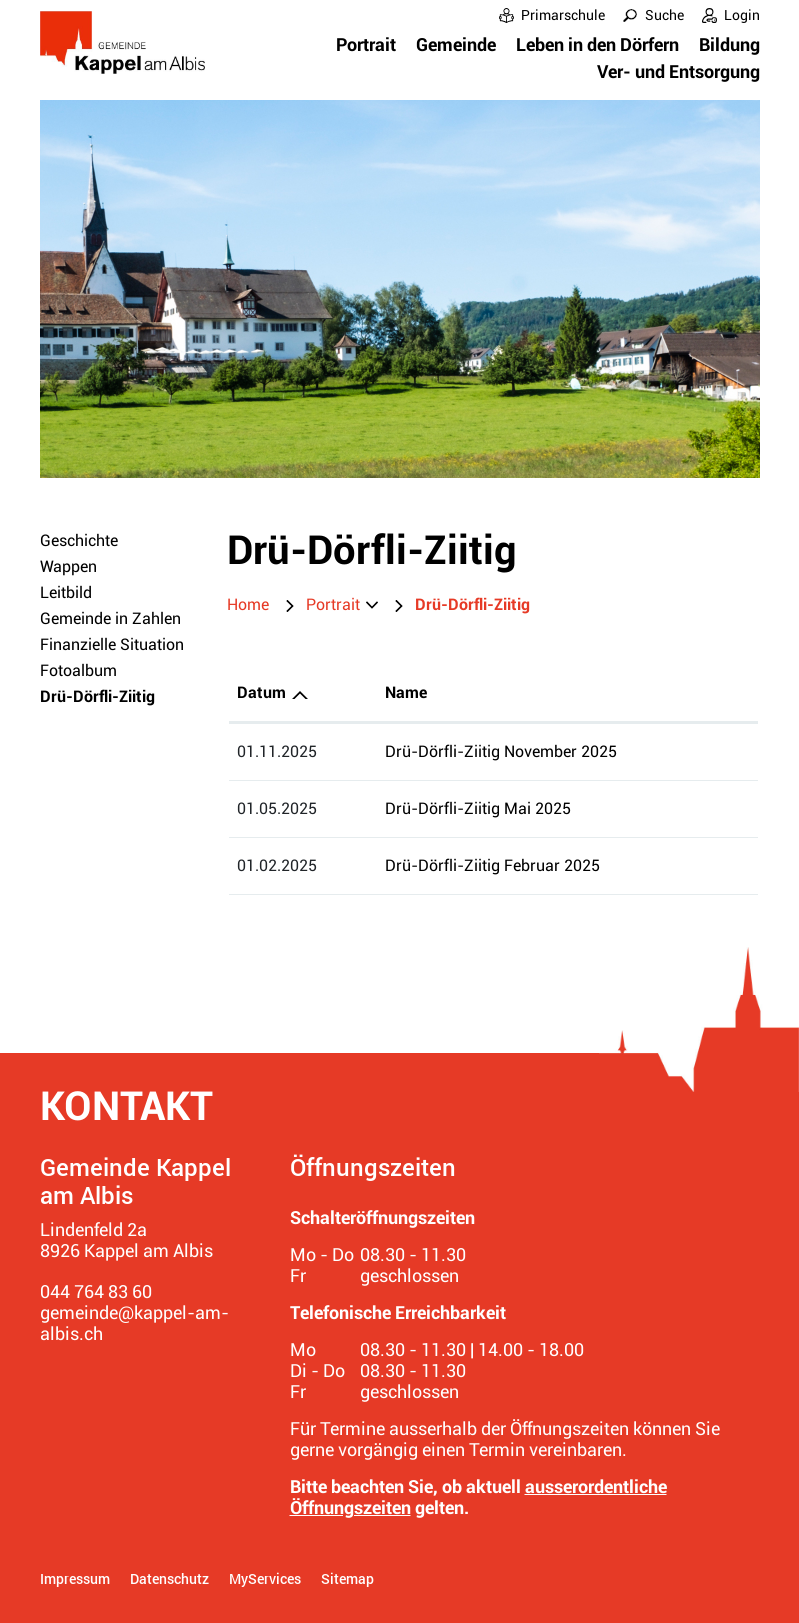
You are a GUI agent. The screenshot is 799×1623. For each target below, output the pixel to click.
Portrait (366, 44)
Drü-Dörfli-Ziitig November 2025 (501, 751)
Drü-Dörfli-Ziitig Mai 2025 (478, 808)
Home (248, 604)
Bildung (729, 44)
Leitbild (66, 592)
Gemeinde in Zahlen (110, 618)
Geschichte (79, 540)
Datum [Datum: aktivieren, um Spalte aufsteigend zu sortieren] (261, 692)
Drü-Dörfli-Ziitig (119, 696)
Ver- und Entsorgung (678, 71)
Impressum (75, 1578)
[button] (342, 605)
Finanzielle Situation (112, 644)
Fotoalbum (78, 670)
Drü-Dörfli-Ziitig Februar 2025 (492, 865)
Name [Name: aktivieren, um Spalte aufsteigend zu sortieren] (406, 692)
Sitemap (347, 1578)
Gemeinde (456, 44)
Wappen (68, 566)
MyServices (265, 1578)
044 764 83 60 (96, 1291)
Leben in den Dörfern (597, 44)
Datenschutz (169, 1578)
